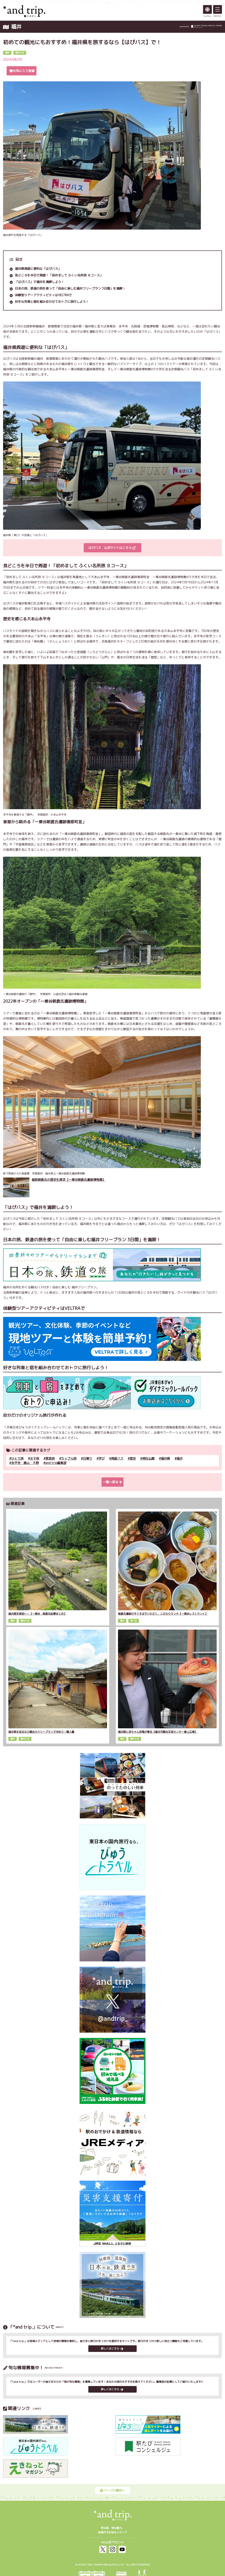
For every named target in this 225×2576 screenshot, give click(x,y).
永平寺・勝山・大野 (25, 1463)
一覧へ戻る (112, 1482)
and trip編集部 (55, 1463)
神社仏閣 (148, 1458)
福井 (179, 1458)
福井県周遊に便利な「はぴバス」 (38, 269)
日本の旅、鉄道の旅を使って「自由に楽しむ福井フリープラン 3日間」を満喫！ (70, 288)
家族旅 (50, 1458)
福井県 (165, 1458)
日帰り (87, 1458)
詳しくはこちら (112, 2348)
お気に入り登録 (21, 71)
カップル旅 (68, 1458)
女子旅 (34, 1458)
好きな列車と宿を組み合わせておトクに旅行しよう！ (52, 301)
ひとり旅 (17, 1458)
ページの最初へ (112, 2490)
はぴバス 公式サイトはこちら (112, 548)
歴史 (133, 1458)
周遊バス (117, 1458)
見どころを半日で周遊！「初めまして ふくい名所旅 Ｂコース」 (59, 275)
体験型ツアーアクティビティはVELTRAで (43, 295)
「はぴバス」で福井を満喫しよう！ (39, 282)
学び (101, 1458)
